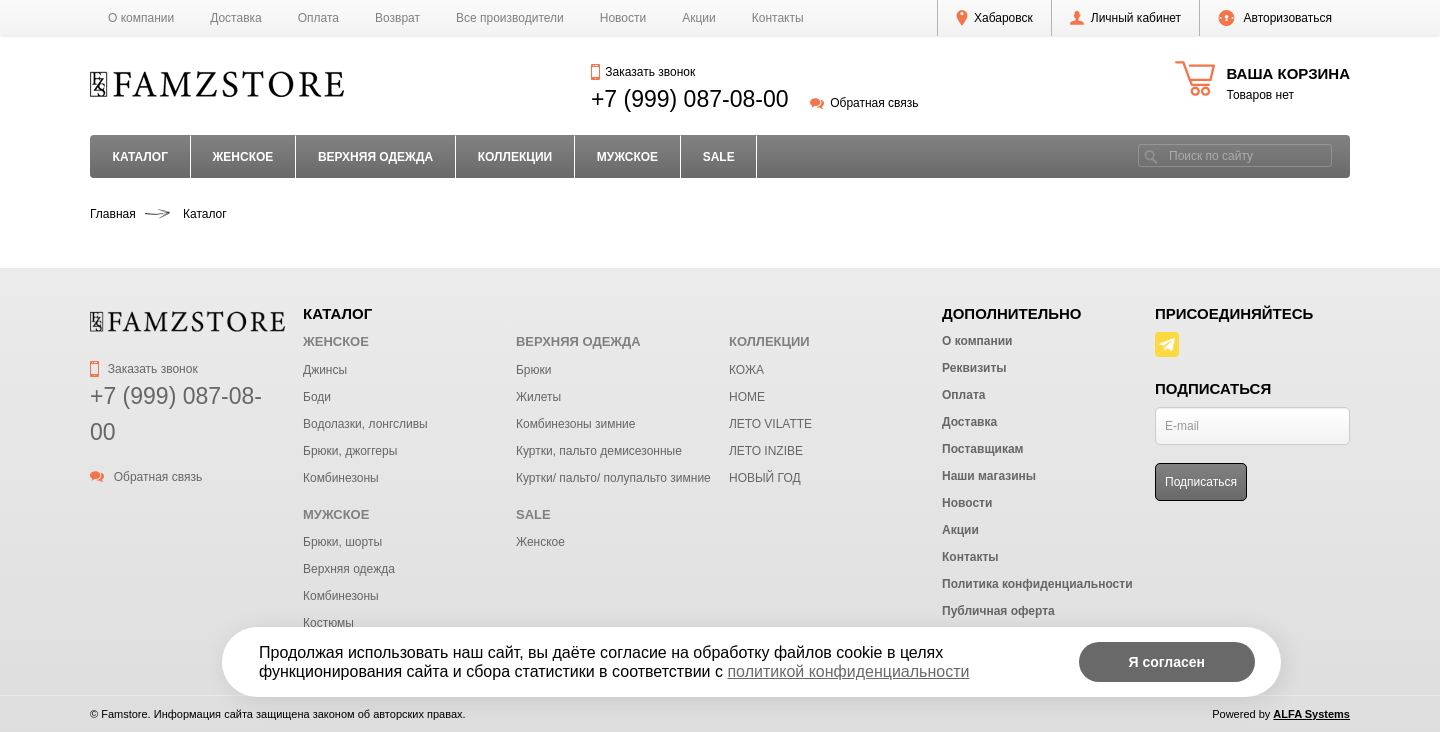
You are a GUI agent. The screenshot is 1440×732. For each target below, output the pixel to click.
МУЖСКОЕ (627, 157)
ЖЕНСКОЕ (242, 157)
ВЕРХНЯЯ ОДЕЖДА (375, 157)
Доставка (236, 18)
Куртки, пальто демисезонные (599, 451)
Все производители (510, 18)
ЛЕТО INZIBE (766, 451)
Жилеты (538, 397)
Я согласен (1167, 662)
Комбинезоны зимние (575, 424)
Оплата (318, 18)
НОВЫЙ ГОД (765, 478)
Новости (623, 18)
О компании (141, 18)
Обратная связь (864, 103)
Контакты (778, 18)
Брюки (534, 370)
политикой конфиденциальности (848, 671)
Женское (540, 542)
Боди (317, 397)
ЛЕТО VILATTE (770, 424)
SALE (719, 157)
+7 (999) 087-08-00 (690, 99)
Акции (699, 18)
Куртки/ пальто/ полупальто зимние (613, 478)
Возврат (397, 18)
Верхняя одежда (349, 569)
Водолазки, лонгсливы (365, 424)
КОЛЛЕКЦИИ (515, 157)
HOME (747, 397)
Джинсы (325, 370)
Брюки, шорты (342, 542)
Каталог (140, 157)
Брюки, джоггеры (350, 451)
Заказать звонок (643, 72)
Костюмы (328, 623)
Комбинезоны (341, 478)
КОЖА (746, 370)
